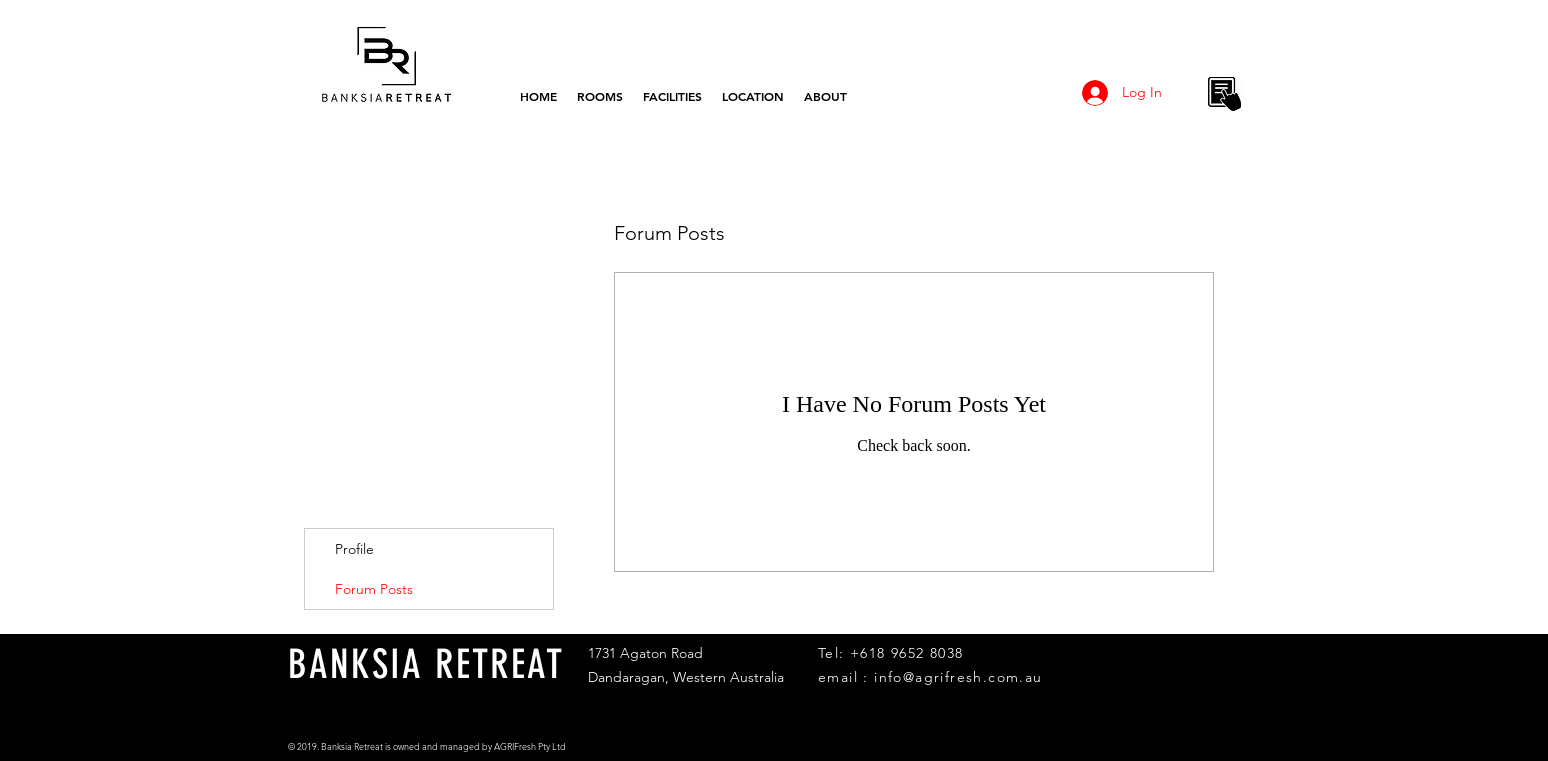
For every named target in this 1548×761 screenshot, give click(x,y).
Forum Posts (374, 589)
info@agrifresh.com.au (958, 677)
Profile (354, 549)
